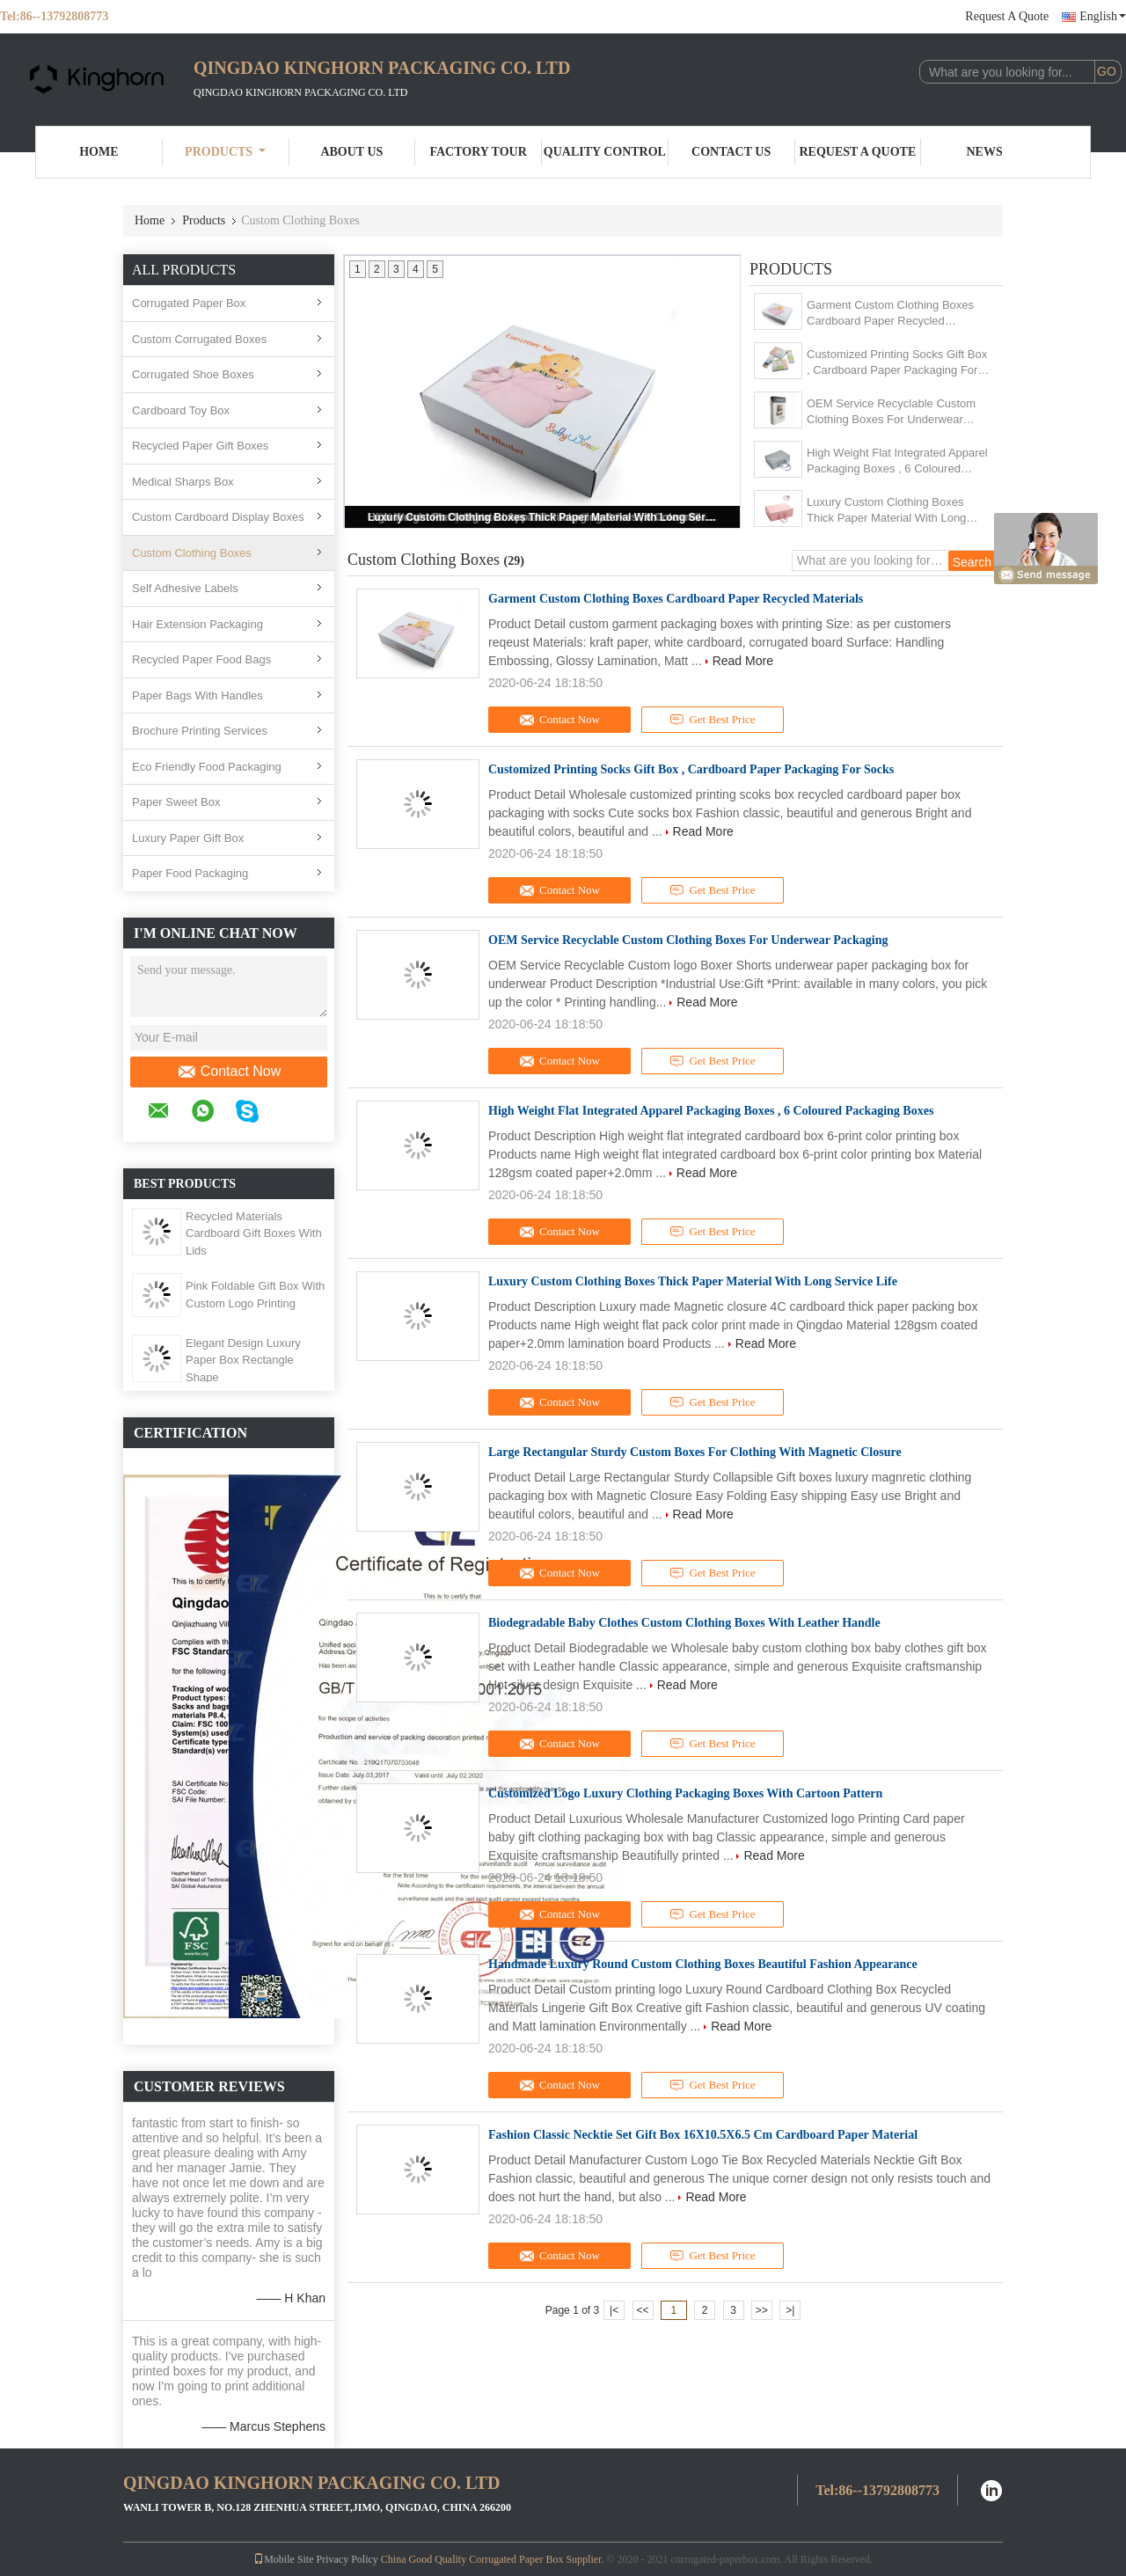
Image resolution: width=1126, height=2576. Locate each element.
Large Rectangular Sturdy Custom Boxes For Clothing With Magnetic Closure (695, 1452)
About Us (351, 151)
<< (642, 2310)
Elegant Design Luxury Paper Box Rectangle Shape (243, 1360)
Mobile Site (283, 2559)
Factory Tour (477, 151)
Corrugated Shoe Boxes (193, 374)
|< (614, 2310)
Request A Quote (1007, 16)
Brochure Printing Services (199, 730)
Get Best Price (713, 720)
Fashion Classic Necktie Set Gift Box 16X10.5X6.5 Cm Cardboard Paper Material (703, 2134)
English (1102, 16)
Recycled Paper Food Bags (201, 659)
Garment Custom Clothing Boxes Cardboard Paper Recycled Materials (890, 313)
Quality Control (605, 151)
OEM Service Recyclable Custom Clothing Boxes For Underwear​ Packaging (891, 412)
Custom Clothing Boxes (192, 553)
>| (790, 2310)
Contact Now (229, 1071)
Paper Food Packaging (190, 873)
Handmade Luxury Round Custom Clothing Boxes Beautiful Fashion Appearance (703, 1964)
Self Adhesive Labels (185, 588)
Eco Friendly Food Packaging (207, 766)
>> (762, 2310)
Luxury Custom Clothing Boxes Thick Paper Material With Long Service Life (544, 517)
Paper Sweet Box (176, 802)
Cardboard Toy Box (181, 410)
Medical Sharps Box (183, 481)
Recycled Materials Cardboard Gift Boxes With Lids (254, 1233)
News (985, 151)
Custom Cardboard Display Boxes (218, 516)
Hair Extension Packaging (197, 624)
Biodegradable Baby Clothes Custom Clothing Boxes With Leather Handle (684, 1622)
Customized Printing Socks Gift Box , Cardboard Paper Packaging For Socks (897, 363)
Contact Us (731, 151)
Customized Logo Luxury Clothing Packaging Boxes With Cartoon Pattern (685, 1793)
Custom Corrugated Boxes (199, 339)
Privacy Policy (346, 2559)
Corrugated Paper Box (188, 303)
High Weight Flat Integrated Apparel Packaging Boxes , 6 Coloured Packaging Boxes (897, 461)
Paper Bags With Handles (197, 695)
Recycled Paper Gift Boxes (200, 445)
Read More (743, 661)
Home (98, 151)
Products (225, 151)
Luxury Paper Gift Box (188, 838)
